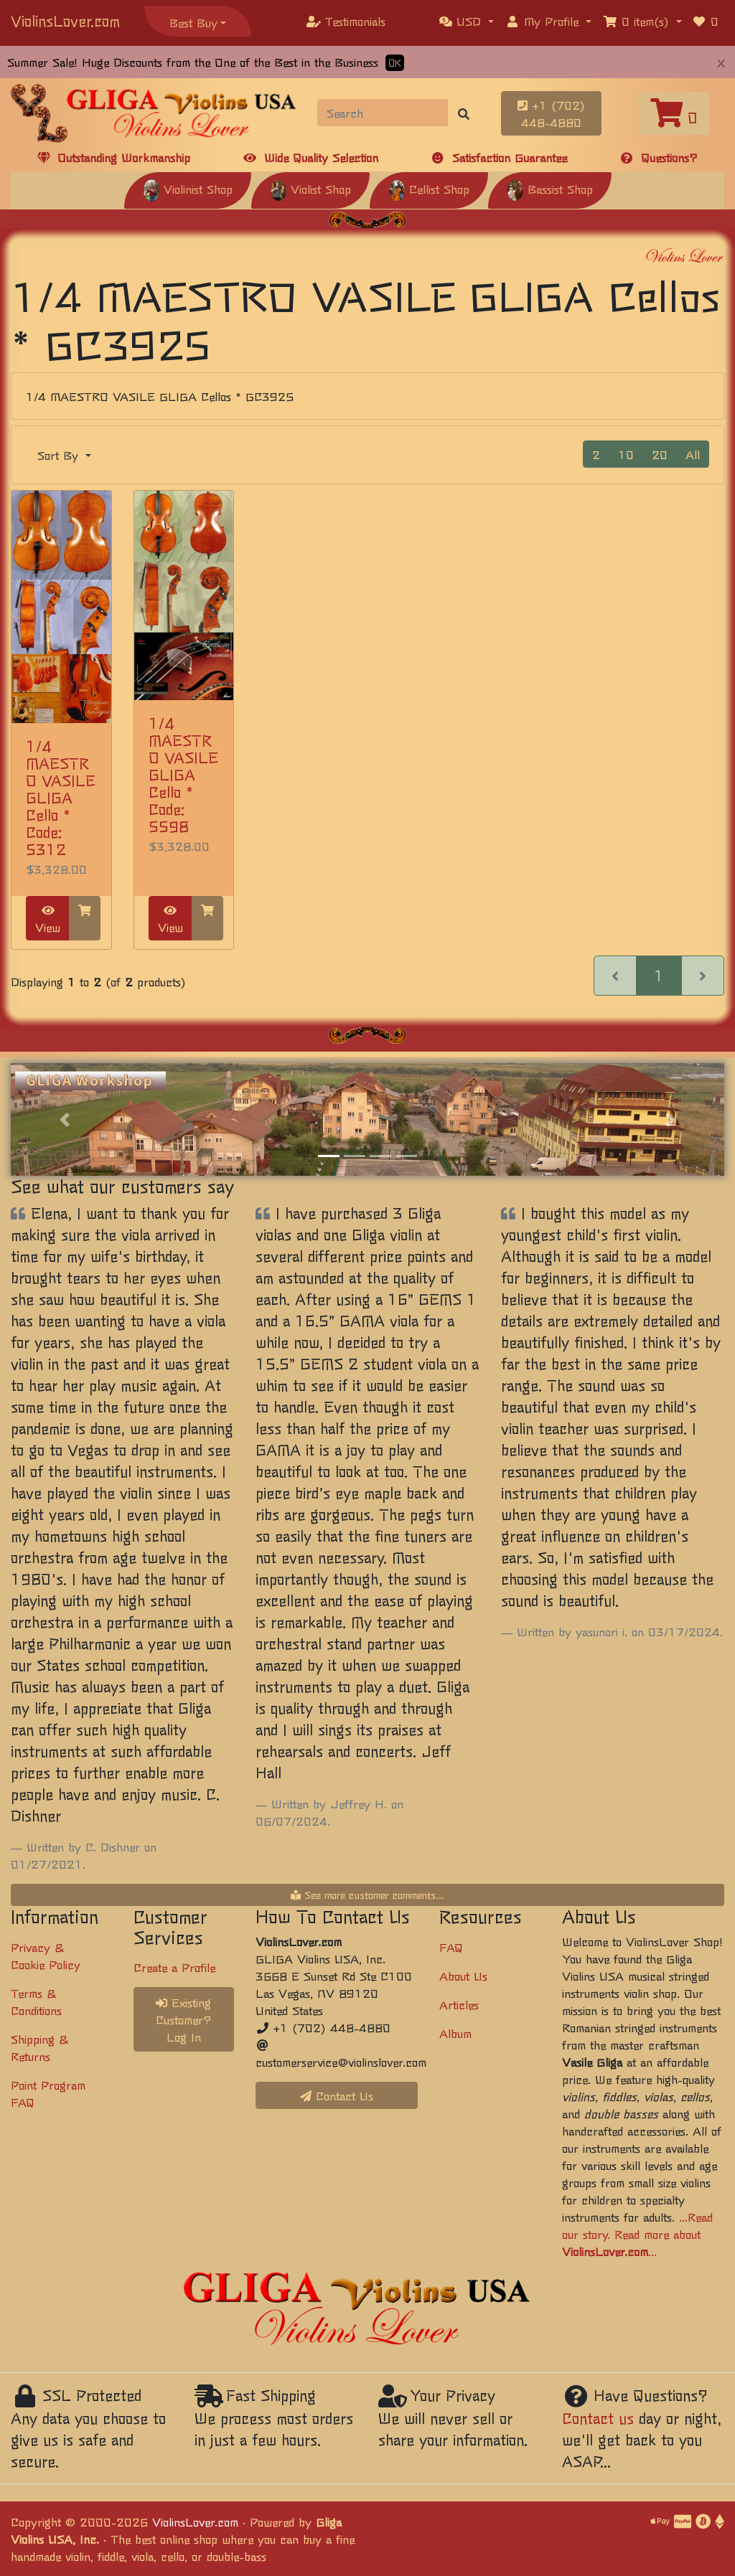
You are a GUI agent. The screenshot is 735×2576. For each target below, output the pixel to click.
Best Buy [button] (193, 22)
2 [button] (596, 454)
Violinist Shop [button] (188, 188)
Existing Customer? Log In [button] (184, 2019)
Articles (459, 2004)
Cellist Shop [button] (428, 188)
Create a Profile (174, 1967)
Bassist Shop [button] (550, 188)
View (47, 920)
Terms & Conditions (36, 2001)
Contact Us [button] (336, 2095)
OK (394, 63)
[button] (467, 20)
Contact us (598, 2417)
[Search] (383, 112)
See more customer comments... (367, 1894)
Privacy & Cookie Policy (45, 1955)
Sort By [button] (60, 454)
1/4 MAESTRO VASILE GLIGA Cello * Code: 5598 (183, 774)
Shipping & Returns (39, 2047)
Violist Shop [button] (310, 188)
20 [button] (660, 454)
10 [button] (626, 454)
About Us (463, 1975)
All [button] (692, 454)
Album (455, 2033)
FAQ (451, 1946)
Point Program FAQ (48, 2093)
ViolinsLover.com (65, 20)
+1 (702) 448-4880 (551, 113)
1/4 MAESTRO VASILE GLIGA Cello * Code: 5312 (60, 797)
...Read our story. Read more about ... (637, 2234)
